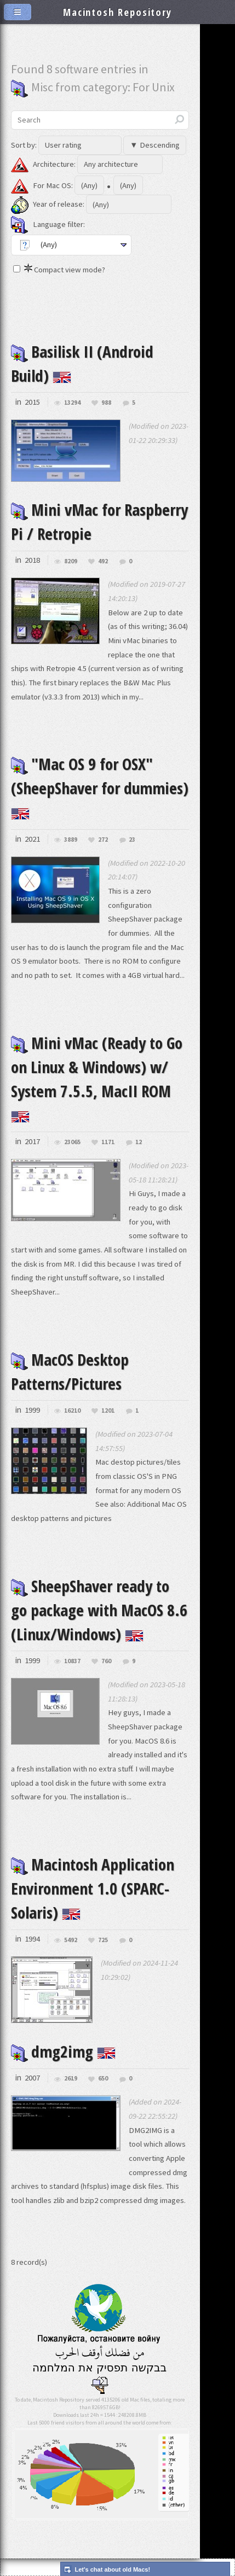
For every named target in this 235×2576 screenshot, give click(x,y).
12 (138, 1142)
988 (106, 402)
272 (103, 839)
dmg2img (63, 2051)
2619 (70, 2078)
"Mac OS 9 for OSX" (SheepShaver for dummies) (99, 786)
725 (103, 1940)
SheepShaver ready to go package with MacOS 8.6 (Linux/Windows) (99, 1610)
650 (103, 2078)
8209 (70, 561)
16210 (72, 1410)
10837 (72, 1661)
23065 (72, 1142)
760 (106, 1661)
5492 (70, 1940)
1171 (107, 1142)
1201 (107, 1410)
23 (132, 839)
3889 (70, 839)
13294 (72, 402)
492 (103, 561)
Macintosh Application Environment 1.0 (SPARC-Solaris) (92, 1889)
